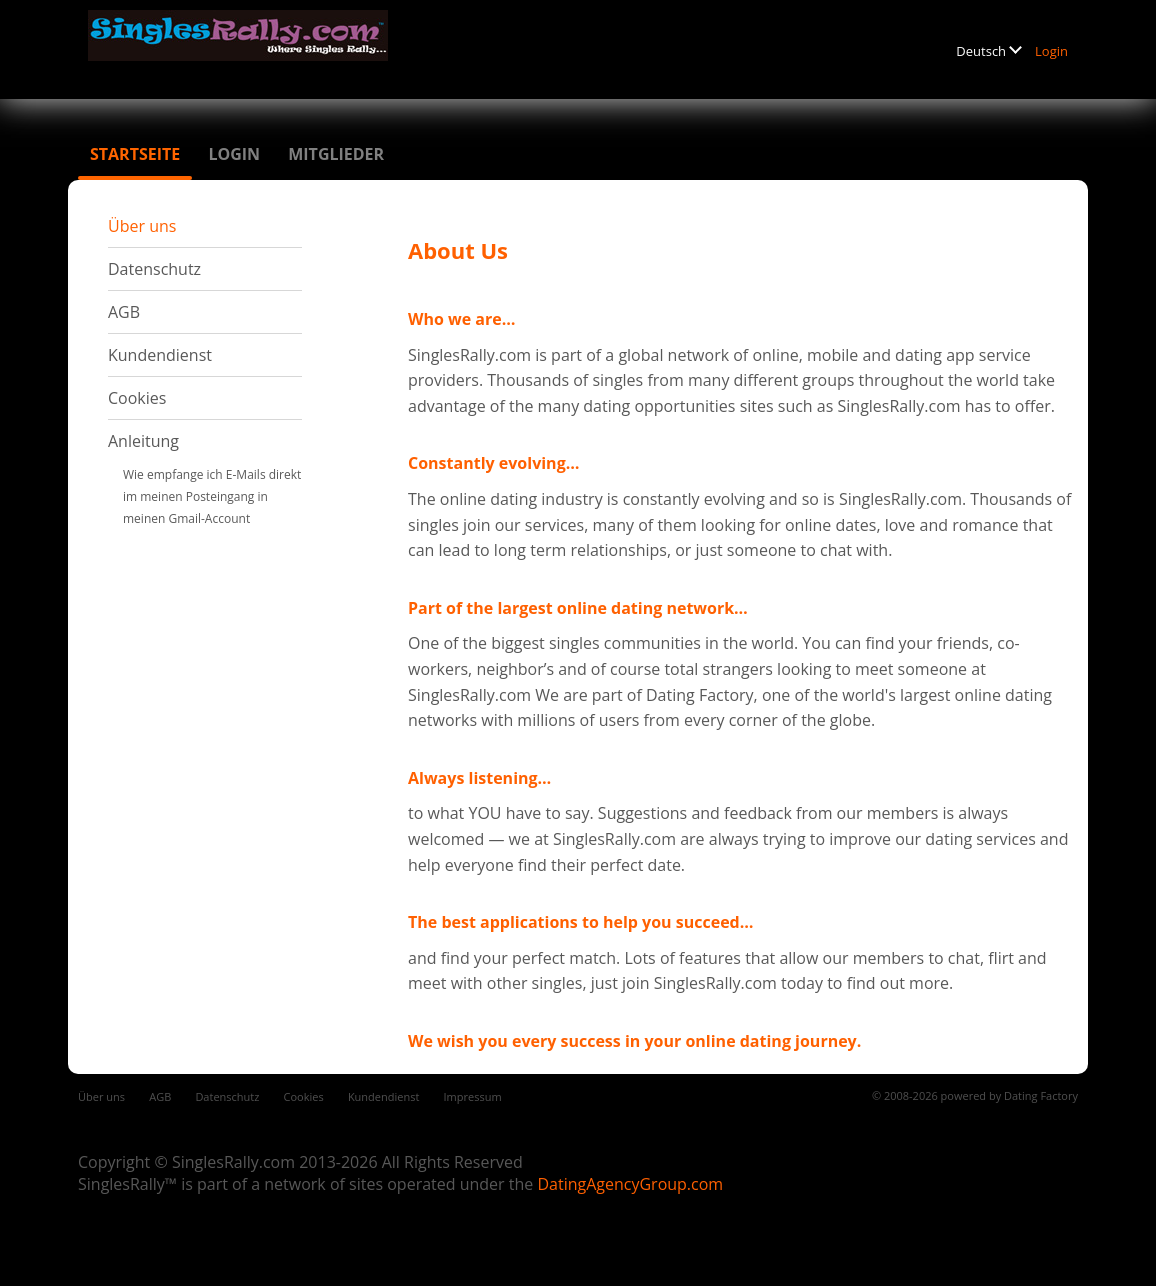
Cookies (137, 398)
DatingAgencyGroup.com (630, 1184)
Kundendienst (160, 355)
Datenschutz (154, 269)
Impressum (473, 1096)
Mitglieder (336, 154)
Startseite (135, 154)
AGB (124, 312)
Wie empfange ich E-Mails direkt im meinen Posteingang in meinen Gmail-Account (212, 496)
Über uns (142, 226)
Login (1051, 51)
